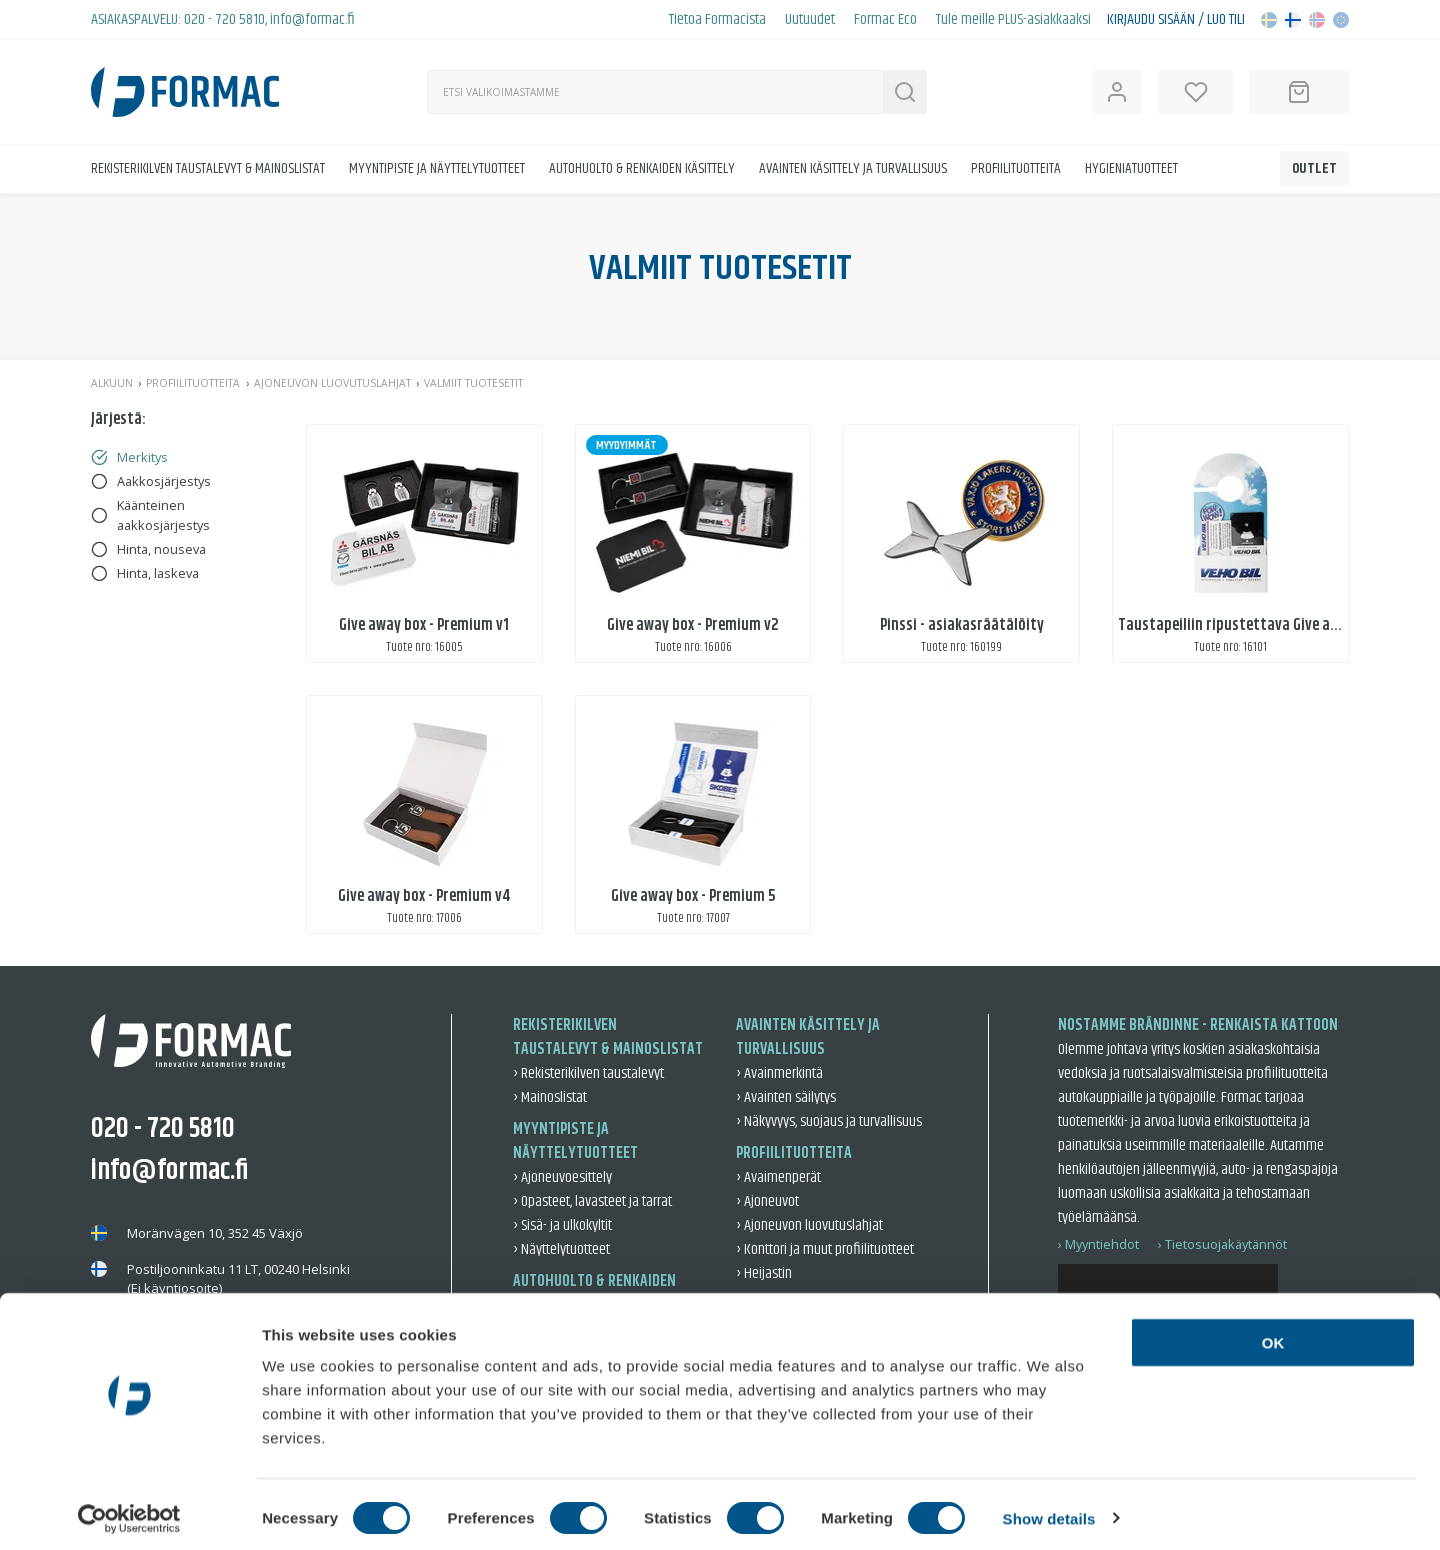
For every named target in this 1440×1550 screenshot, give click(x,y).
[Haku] (655, 92)
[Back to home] (185, 92)
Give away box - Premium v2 (693, 625)
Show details (1049, 1510)
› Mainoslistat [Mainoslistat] (550, 1097)
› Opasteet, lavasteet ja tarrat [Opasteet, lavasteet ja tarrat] (592, 1201)
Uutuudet (810, 20)
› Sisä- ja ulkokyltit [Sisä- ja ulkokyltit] (562, 1225)
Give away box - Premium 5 (693, 896)
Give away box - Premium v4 (424, 896)
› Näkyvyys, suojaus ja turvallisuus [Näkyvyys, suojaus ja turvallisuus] (829, 1121)
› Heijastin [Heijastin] (764, 1273)
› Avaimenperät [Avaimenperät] (778, 1177)
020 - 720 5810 (224, 19)
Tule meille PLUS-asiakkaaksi (1013, 20)
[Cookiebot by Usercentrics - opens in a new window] (129, 1511)
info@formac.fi (312, 19)
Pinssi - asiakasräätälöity (962, 625)
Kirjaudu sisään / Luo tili (1176, 20)
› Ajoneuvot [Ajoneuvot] (767, 1201)
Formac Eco (885, 20)
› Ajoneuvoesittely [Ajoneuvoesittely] (562, 1177)
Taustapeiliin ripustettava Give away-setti (1255, 625)
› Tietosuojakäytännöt (1222, 1244)
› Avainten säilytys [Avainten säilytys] (786, 1097)
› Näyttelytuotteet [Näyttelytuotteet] (561, 1249)
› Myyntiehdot (1098, 1244)
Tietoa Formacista (717, 20)
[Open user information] (1117, 92)
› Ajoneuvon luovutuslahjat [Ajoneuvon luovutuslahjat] (809, 1225)
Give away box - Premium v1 (424, 625)
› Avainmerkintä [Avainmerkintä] (779, 1073)
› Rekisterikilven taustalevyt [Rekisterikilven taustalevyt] (588, 1073)
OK (1273, 1334)
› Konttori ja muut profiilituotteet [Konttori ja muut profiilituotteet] (825, 1249)
